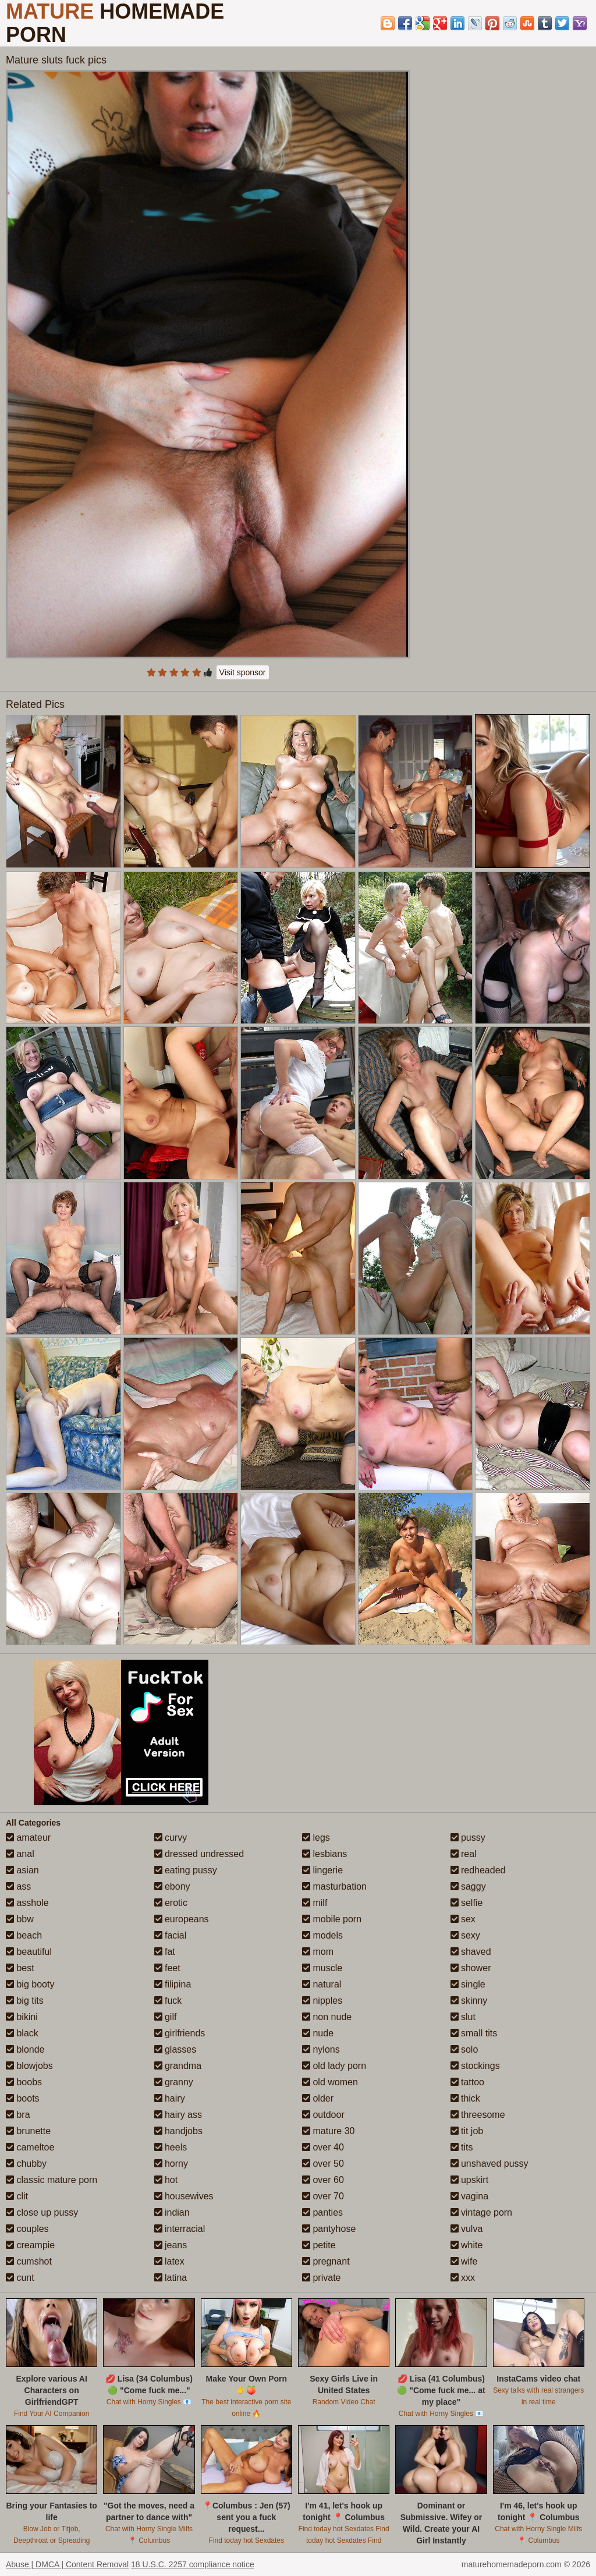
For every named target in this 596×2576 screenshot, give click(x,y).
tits (461, 2147)
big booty (30, 1984)
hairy (169, 2098)
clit (17, 2196)
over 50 (323, 2163)
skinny (469, 2000)
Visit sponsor (242, 672)
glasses (175, 2049)
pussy (467, 1837)
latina (170, 2278)
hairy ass (178, 2115)
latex (169, 2261)
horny (171, 2163)
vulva (466, 2229)
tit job (467, 2131)
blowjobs (29, 2066)
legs (316, 1837)
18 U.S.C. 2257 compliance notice (192, 2564)
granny (173, 2082)
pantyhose (329, 2229)
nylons (321, 2049)
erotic (171, 1903)
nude (318, 2033)
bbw (20, 1919)
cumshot (29, 2261)
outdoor (323, 2115)
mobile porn (331, 1919)
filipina (172, 1984)
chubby (26, 2163)
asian (22, 1870)
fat (164, 1952)
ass (18, 1886)
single (467, 1984)
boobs (24, 2082)
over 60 (323, 2180)
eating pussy (185, 1870)
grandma (178, 2066)
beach (24, 1935)
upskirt (469, 2180)
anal (20, 1854)
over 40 (323, 2147)
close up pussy (42, 2212)
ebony (172, 1886)
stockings (475, 2066)
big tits (25, 2000)
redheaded (478, 1870)
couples (27, 2229)
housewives (184, 2196)
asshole (27, 1903)
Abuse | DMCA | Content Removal (67, 2564)
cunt (20, 2278)
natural (321, 1984)
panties (322, 2212)
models (322, 1935)
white (466, 2245)
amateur (28, 1837)
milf (314, 1903)
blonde (25, 2049)
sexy (465, 1935)
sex (463, 1919)
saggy (468, 1886)
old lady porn (334, 2066)
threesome (477, 2115)
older (318, 2098)
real (463, 1854)
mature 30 (328, 2131)
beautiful (29, 1952)
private (321, 2278)
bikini (22, 2017)
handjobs (178, 2131)
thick (465, 2098)
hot (166, 2180)
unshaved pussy (489, 2163)
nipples (322, 2000)
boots (23, 2098)
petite (319, 2245)
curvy (170, 1837)
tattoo (467, 2082)
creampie (30, 2245)
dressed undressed (199, 1854)
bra (18, 2115)
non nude (327, 2017)
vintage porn (481, 2212)
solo (464, 2049)
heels (170, 2147)
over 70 (323, 2196)
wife (464, 2261)
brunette (28, 2131)
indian (172, 2212)
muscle (322, 1968)
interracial (179, 2229)
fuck (168, 2000)
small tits (474, 2033)
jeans (170, 2245)
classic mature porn (51, 2180)
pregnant (326, 2261)
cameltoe (30, 2147)
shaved (470, 1952)
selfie (466, 1903)
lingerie (322, 1870)
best (20, 1968)
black (22, 2033)
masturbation (334, 1886)
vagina (469, 2196)
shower (470, 1968)
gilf (165, 2017)
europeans (181, 1919)
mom (318, 1952)
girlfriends (179, 2033)
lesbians (324, 1854)
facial (170, 1935)
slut (463, 2017)
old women (330, 2082)
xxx (462, 2278)
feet (167, 1968)
